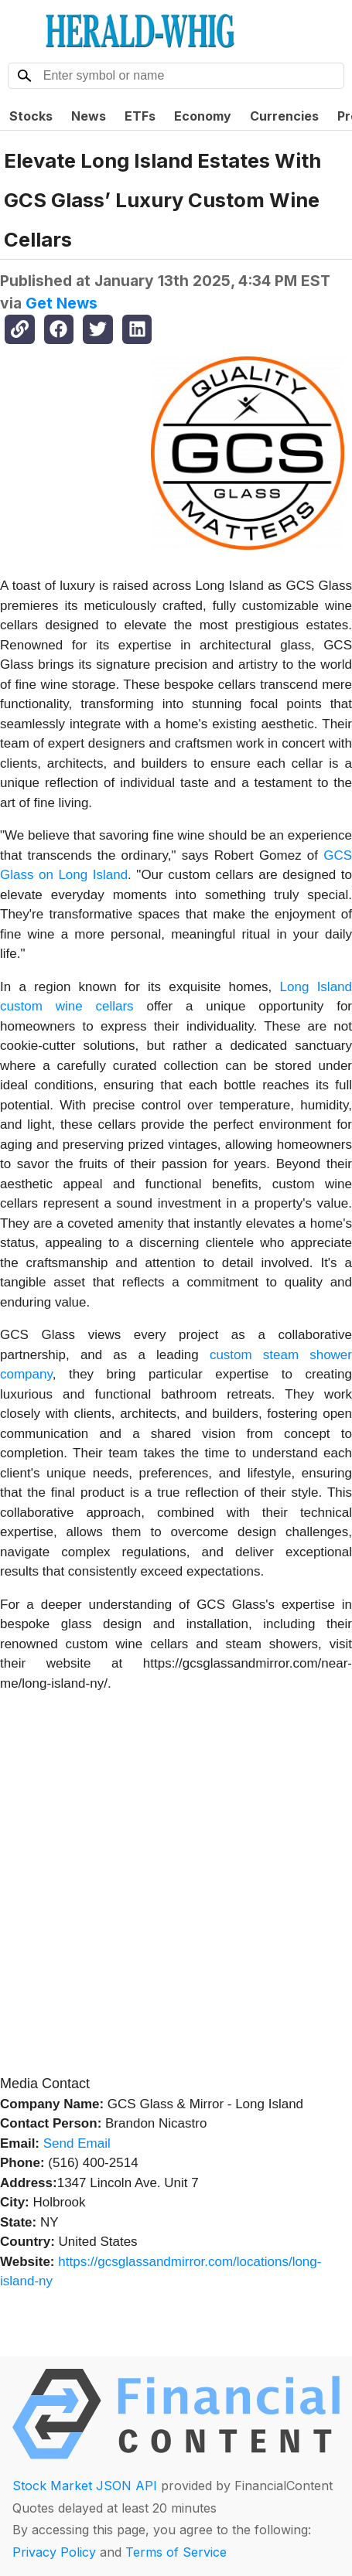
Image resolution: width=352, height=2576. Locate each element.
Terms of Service (176, 2552)
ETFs (140, 116)
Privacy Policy (54, 2552)
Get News (61, 303)
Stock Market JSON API (84, 2485)
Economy (202, 116)
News (88, 116)
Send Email (77, 2143)
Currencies (284, 116)
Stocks (31, 116)
